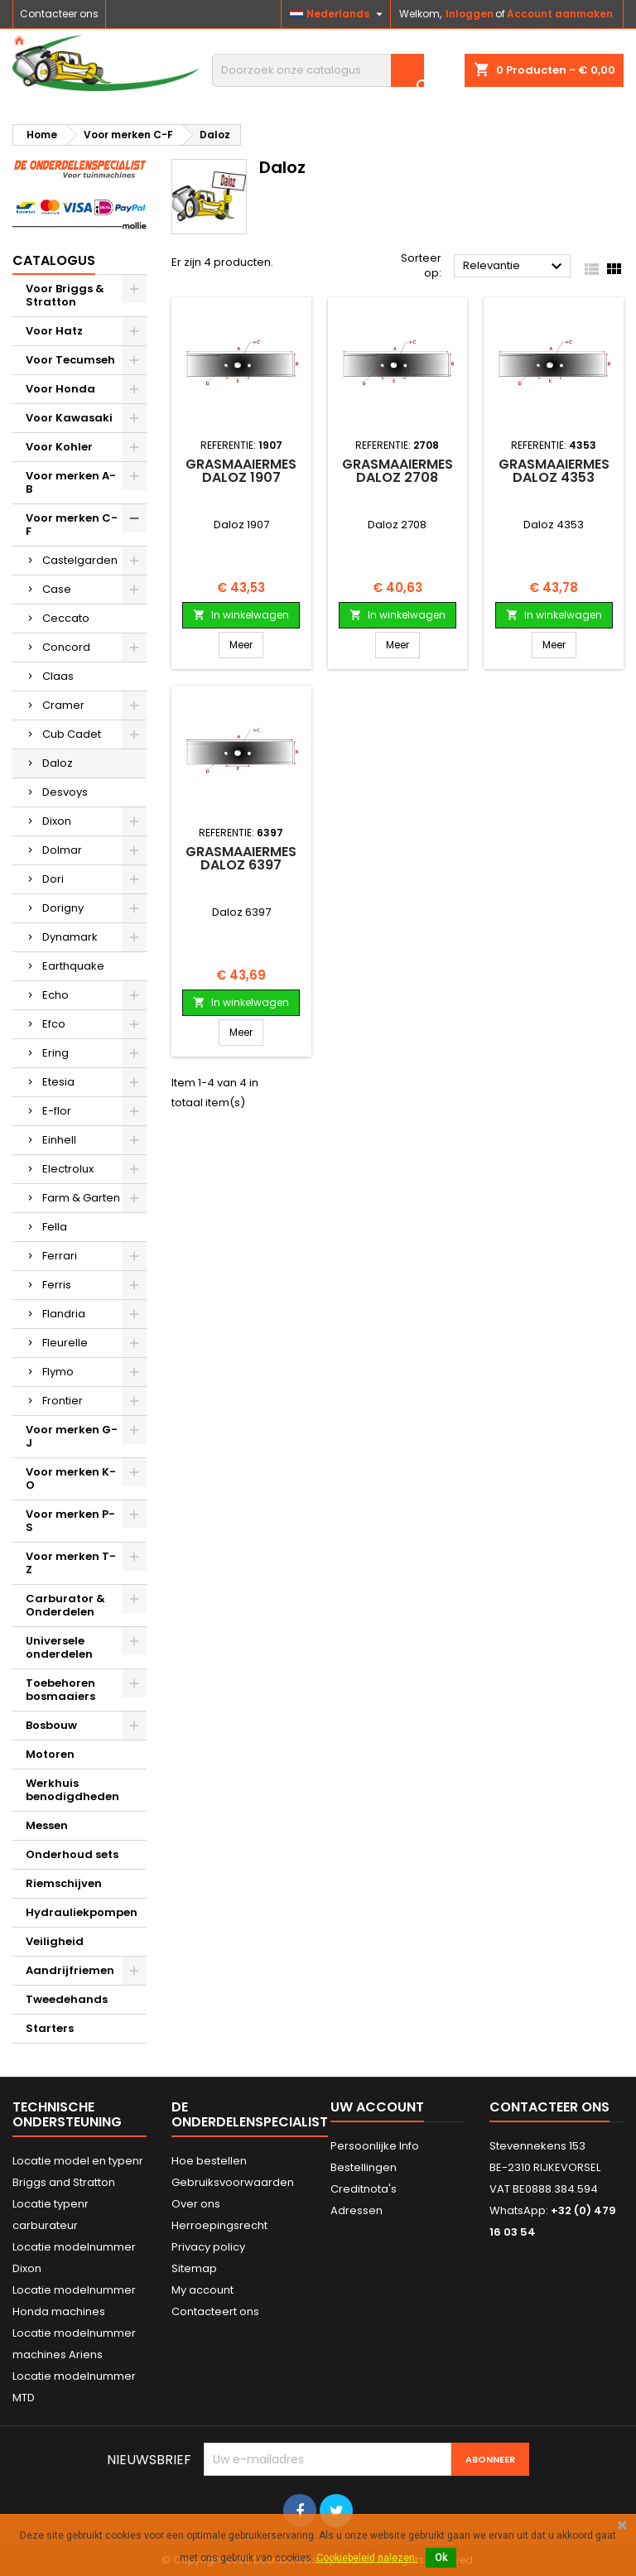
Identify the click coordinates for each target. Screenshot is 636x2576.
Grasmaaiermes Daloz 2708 (397, 471)
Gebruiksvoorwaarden (232, 2182)
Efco (53, 1024)
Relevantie (514, 267)
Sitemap (194, 2268)
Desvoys (65, 792)
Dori (53, 879)
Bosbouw (51, 1725)
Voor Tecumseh (70, 360)
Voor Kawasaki (69, 418)
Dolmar (62, 850)
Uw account (377, 2106)
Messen (47, 1825)
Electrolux (68, 1169)
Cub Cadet (71, 734)
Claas (58, 676)
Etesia (58, 1082)
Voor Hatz (54, 331)
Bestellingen (363, 2167)
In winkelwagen (241, 615)
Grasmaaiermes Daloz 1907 (241, 471)
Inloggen (470, 14)
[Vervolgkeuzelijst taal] (338, 14)
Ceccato (65, 618)
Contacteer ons (59, 14)
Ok (441, 2558)
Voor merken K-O (71, 1478)
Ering (55, 1053)
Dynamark (70, 937)
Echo (55, 995)
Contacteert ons (215, 2311)
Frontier (62, 1400)
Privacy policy (208, 2247)
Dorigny (63, 908)
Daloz (57, 763)
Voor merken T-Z (71, 1562)
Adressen (356, 2210)
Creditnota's (363, 2189)
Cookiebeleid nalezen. (366, 2558)
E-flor (56, 1111)
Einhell (59, 1140)
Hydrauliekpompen (81, 1912)
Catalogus (53, 260)
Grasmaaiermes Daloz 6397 (241, 858)
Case (56, 589)
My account (202, 2290)
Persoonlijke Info (374, 2146)
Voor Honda (60, 389)
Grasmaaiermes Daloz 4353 (554, 471)
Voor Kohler (59, 447)
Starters (50, 2028)
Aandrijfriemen (70, 1970)
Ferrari (59, 1256)
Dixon (56, 821)
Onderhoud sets (72, 1854)
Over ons (195, 2204)
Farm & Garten (81, 1198)
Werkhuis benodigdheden (72, 1789)
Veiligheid (55, 1941)
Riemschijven (64, 1883)
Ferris (56, 1285)
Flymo (58, 1371)
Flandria (63, 1314)
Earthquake (73, 966)
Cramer (63, 705)
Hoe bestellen (209, 2161)
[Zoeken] (318, 70)
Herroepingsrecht (219, 2225)
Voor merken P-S (70, 1520)
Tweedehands (67, 1999)
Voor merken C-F (72, 524)
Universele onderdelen (59, 1647)
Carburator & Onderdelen (65, 1605)
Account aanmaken (560, 14)
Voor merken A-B (71, 482)
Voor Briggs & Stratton (65, 295)
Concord (66, 647)
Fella (54, 1227)
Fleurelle (65, 1343)
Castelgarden (80, 560)
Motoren (50, 1754)
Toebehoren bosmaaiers (60, 1689)
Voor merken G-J (72, 1436)
